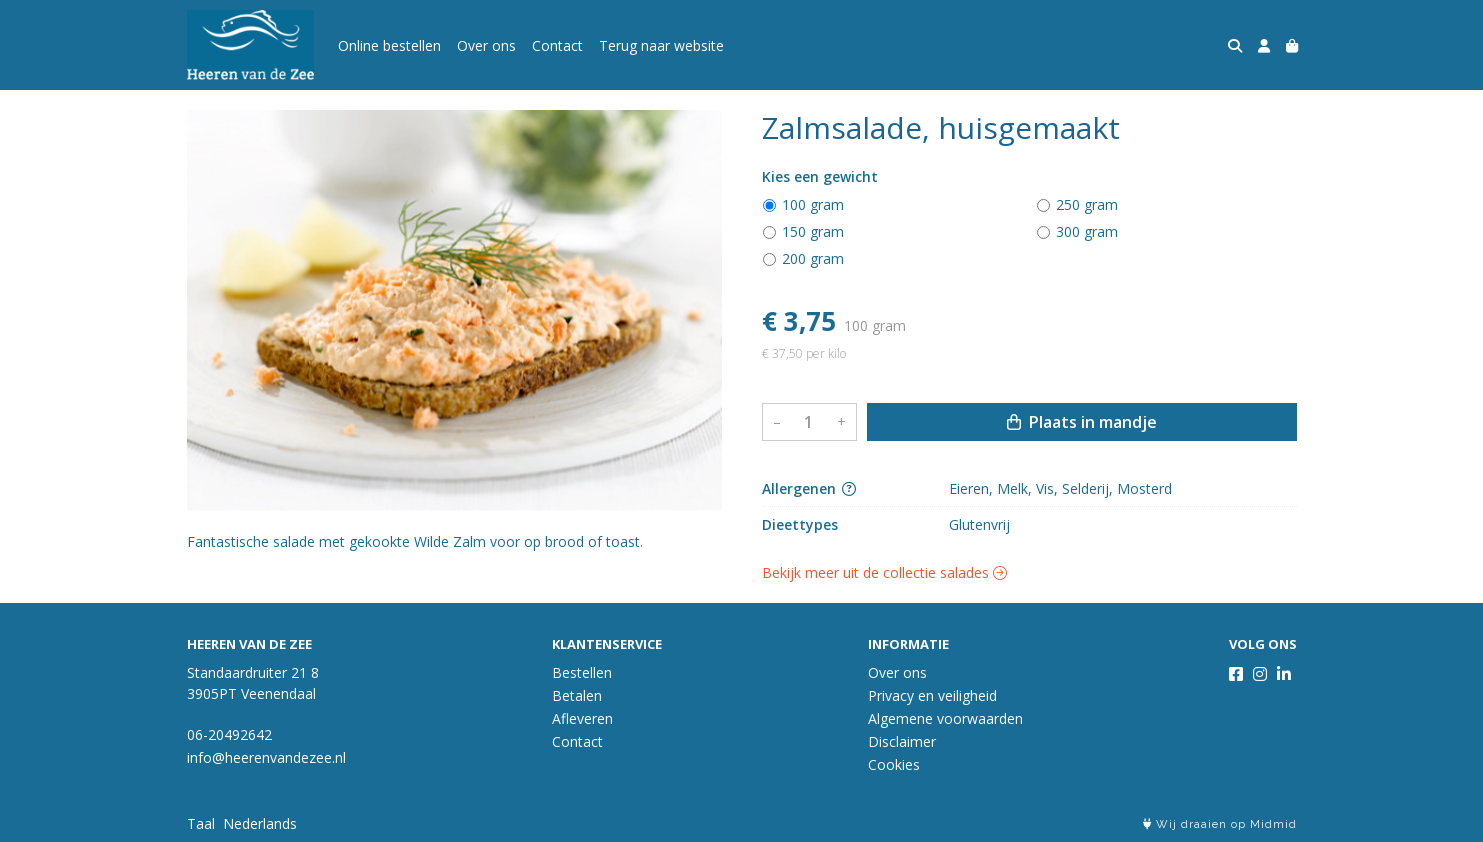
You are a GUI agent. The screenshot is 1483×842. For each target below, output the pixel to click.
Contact (557, 45)
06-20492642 (229, 734)
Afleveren (582, 718)
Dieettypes (800, 524)
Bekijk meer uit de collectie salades (884, 572)
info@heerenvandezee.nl (266, 757)
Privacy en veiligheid (932, 695)
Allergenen (809, 488)
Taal (201, 823)
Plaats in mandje (1082, 422)
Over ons (486, 45)
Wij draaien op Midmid (1220, 824)
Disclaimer (902, 741)
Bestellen (582, 672)
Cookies (894, 764)
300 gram (1087, 231)
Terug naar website (661, 45)
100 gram (813, 204)
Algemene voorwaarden (945, 718)
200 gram (813, 258)
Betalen (577, 695)
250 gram (1087, 204)
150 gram (813, 231)
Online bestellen (389, 45)
